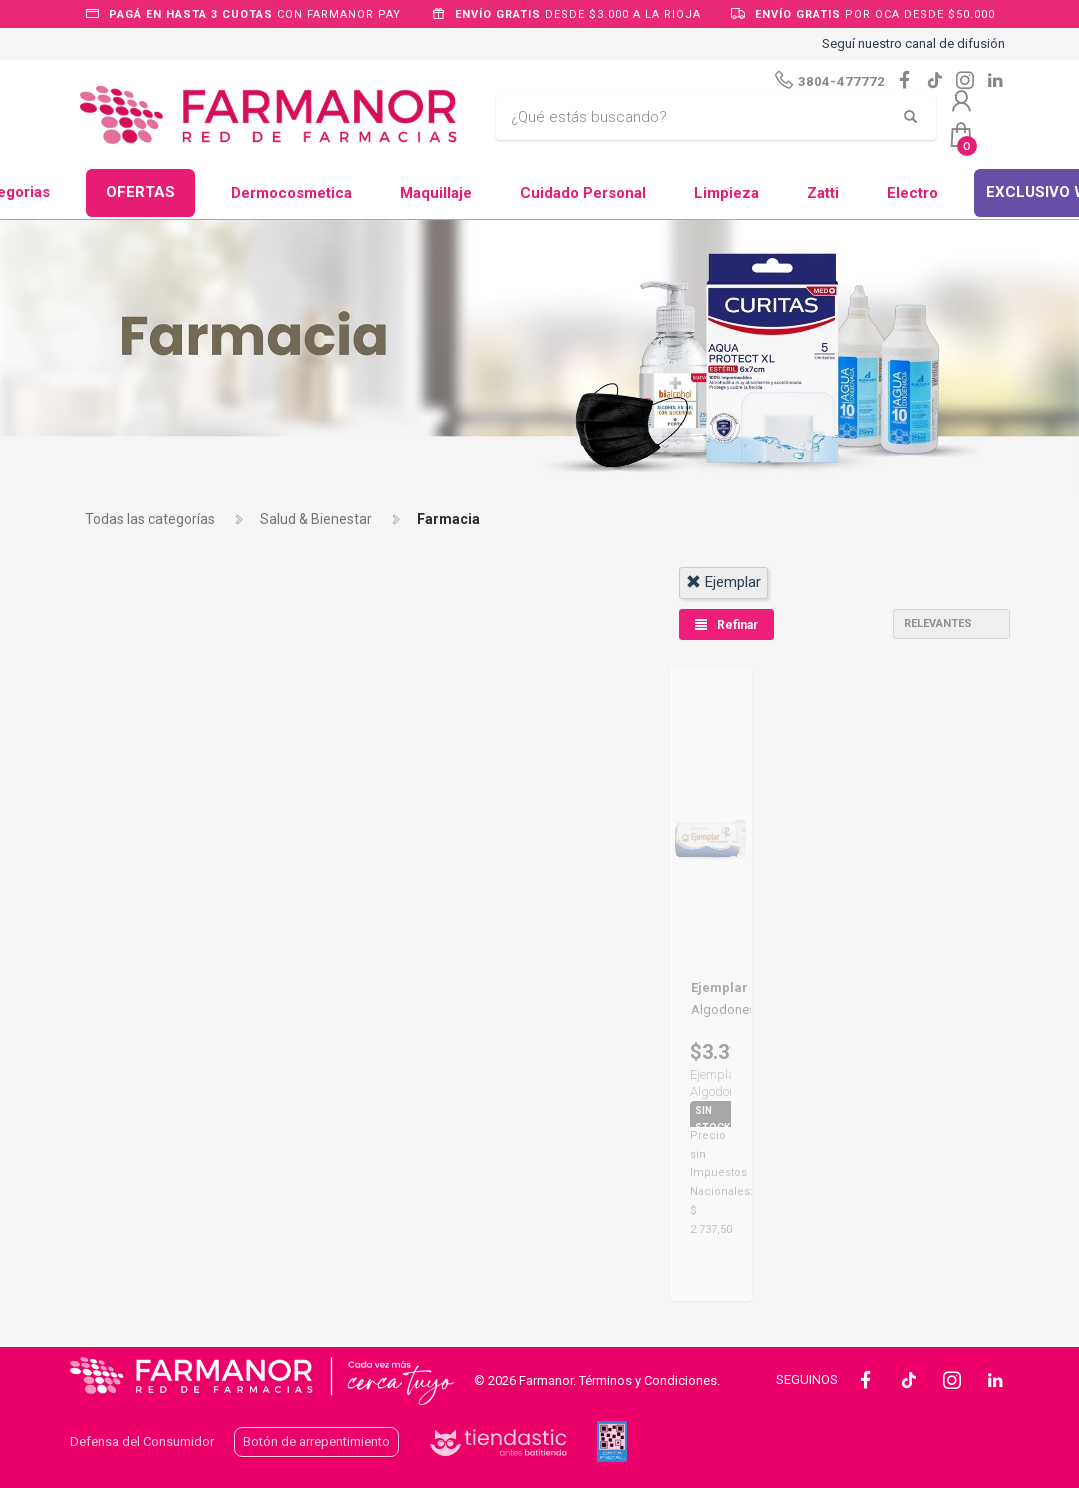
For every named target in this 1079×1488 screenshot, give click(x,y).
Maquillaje (436, 193)
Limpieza (726, 193)
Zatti (823, 193)
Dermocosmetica (291, 193)
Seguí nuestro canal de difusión (913, 43)
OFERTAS (140, 192)
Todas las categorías (150, 519)
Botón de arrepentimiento (316, 1441)
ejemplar (723, 582)
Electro (912, 193)
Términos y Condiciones (648, 1380)
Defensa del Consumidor (142, 1441)
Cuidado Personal (583, 193)
